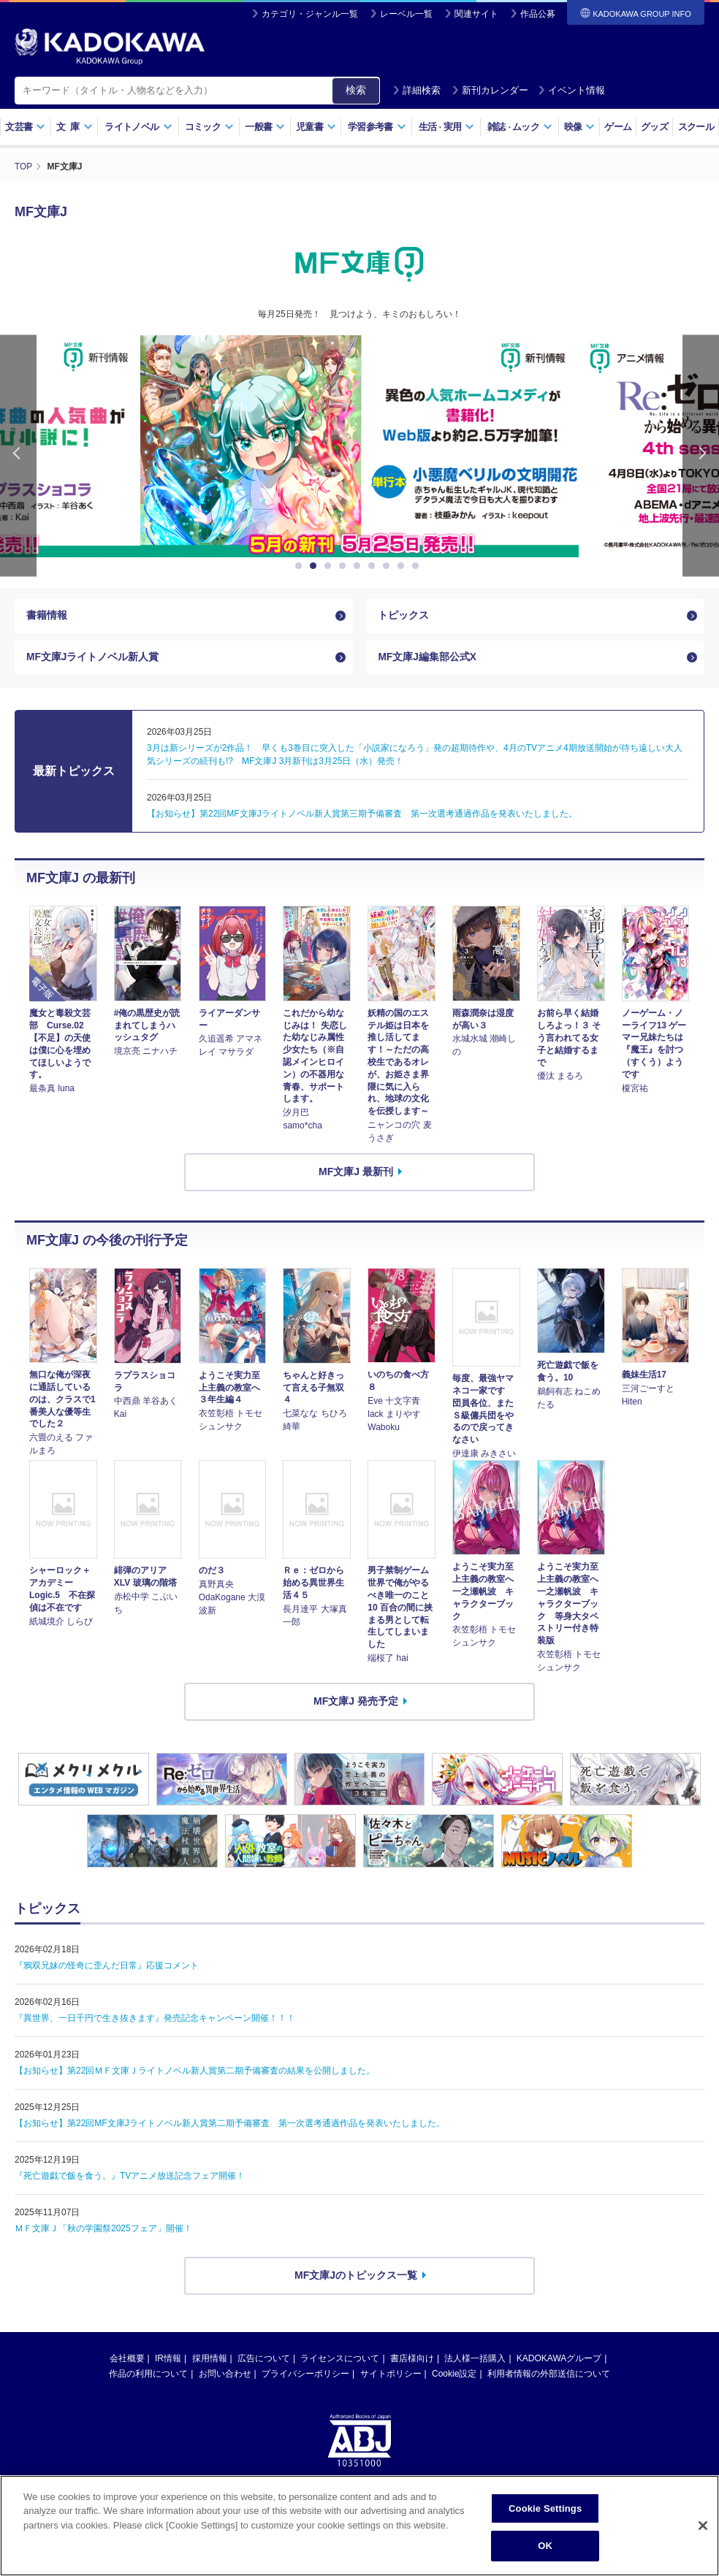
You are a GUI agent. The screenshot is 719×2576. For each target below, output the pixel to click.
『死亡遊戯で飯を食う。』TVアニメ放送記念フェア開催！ (130, 2178)
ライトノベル (138, 126)
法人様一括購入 (475, 2360)
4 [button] (345, 565)
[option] (359, 446)
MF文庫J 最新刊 (356, 1174)
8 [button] (403, 565)
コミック (209, 126)
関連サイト (476, 14)
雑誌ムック (519, 126)
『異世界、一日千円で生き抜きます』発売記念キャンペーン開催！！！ (155, 2020)
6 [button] (374, 565)
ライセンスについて (339, 2360)
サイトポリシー (391, 2375)
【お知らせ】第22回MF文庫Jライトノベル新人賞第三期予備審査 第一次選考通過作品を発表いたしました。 (362, 816)
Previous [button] (18, 455)
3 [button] (330, 565)
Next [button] (700, 455)
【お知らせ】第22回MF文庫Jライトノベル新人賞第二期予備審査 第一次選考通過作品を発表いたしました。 (230, 2125)
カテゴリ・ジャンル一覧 (310, 14)
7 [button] (389, 565)
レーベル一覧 (406, 14)
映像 (580, 126)
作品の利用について (148, 2375)
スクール (696, 126)
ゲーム (617, 126)
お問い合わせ (225, 2375)
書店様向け (412, 2360)
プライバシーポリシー (305, 2375)
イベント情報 (571, 90)
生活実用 (447, 126)
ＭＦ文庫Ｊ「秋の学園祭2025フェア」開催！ (103, 2230)
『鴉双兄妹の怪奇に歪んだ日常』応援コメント (107, 1967)
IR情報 (168, 2360)
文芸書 (25, 126)
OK (545, 2545)
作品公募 (537, 14)
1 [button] (301, 565)
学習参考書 (377, 126)
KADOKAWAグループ (559, 2360)
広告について (263, 2360)
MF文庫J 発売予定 (355, 1703)
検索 (356, 90)
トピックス (403, 616)
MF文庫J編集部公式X (427, 659)
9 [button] (418, 565)
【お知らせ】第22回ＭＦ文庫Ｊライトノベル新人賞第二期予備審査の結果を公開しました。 (195, 2073)
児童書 (316, 126)
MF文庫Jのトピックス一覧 (355, 2277)
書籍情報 (46, 616)
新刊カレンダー (490, 90)
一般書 (265, 126)
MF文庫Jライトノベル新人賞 (92, 659)
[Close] (703, 2526)
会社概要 (127, 2360)
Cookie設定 (454, 2375)
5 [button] (359, 565)
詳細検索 (416, 90)
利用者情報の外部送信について (548, 2375)
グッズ (654, 126)
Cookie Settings (545, 2508)
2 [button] (316, 565)
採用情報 (209, 2360)
